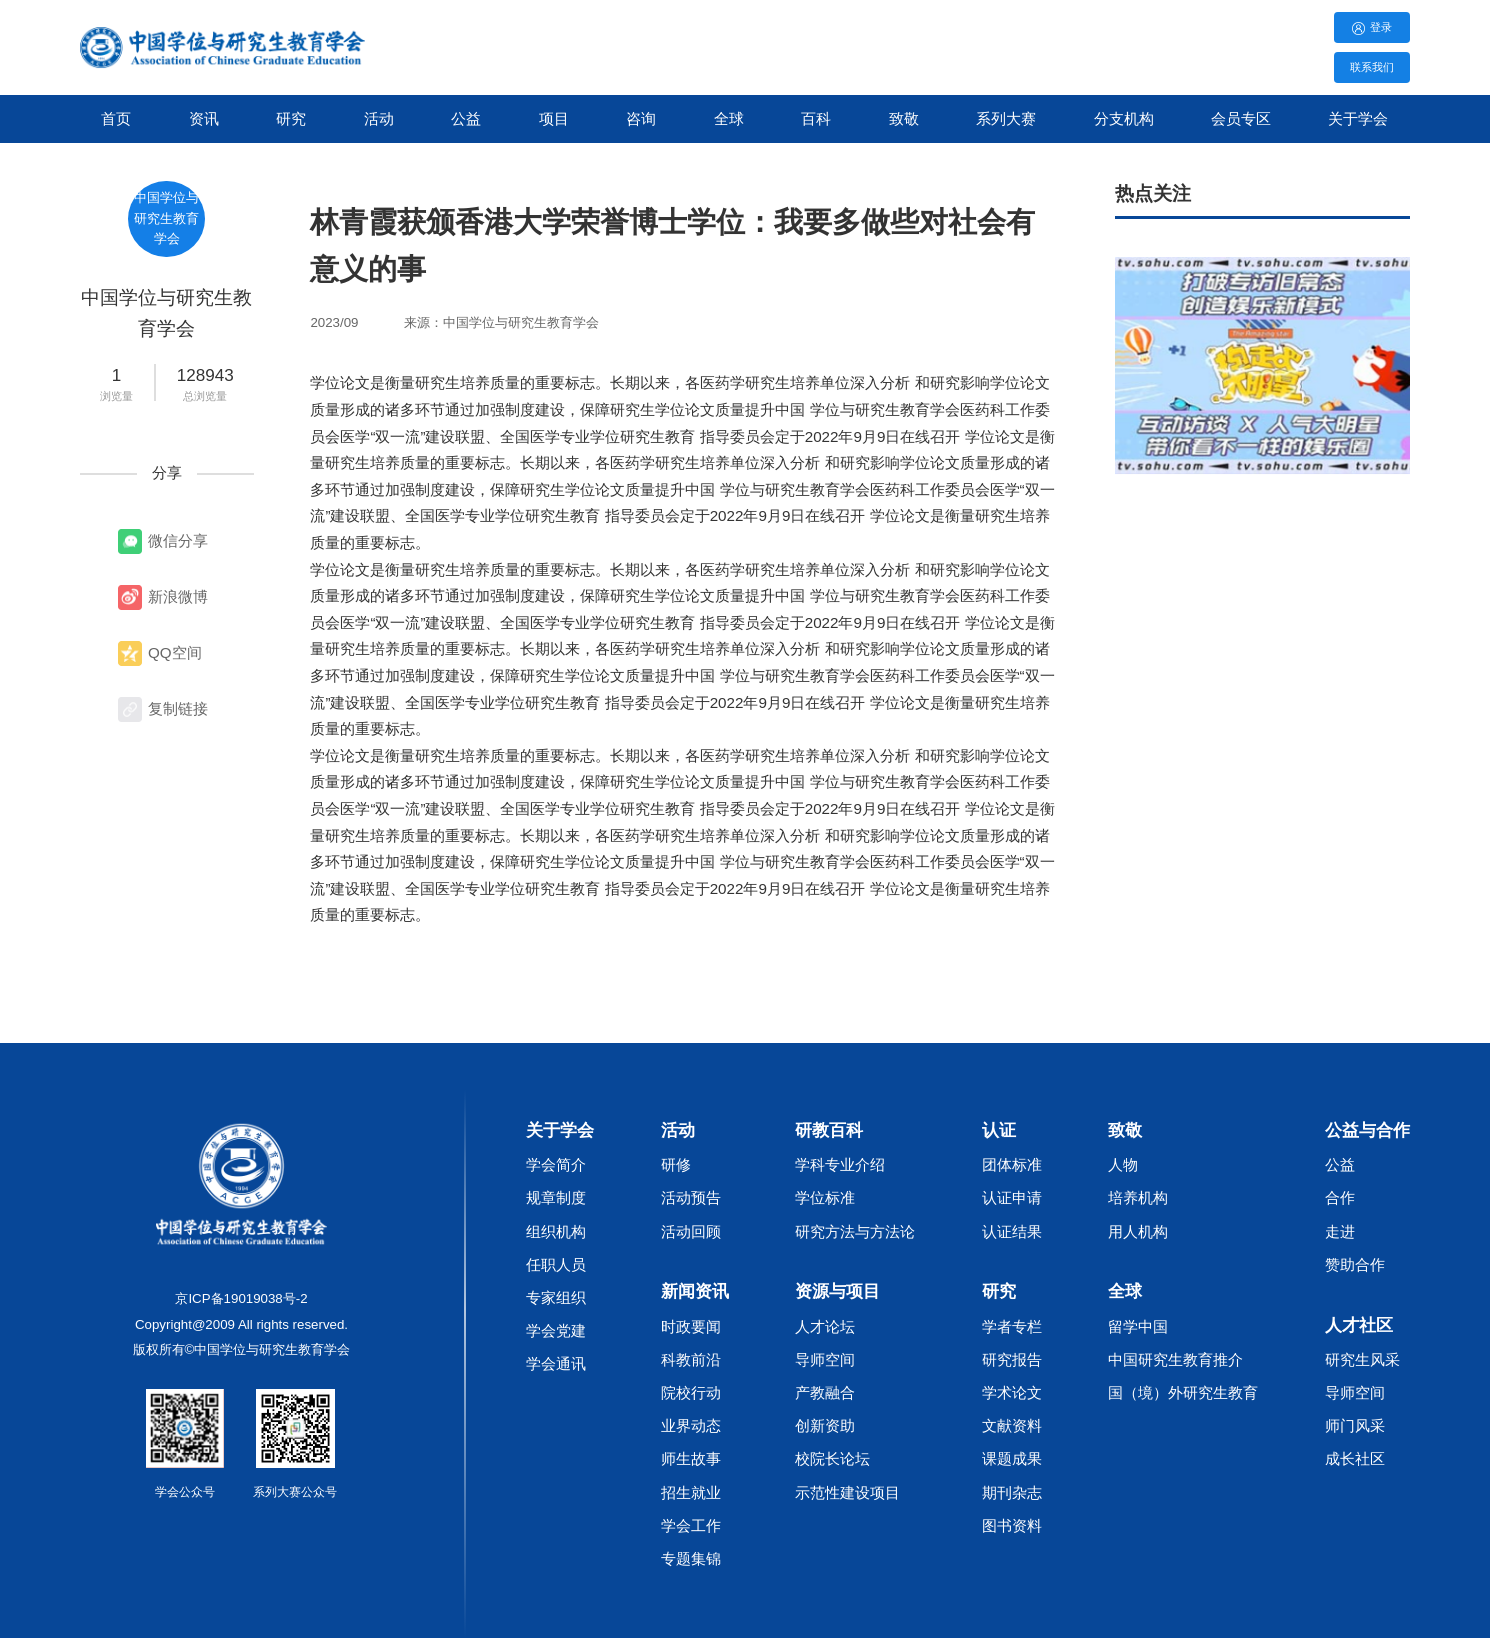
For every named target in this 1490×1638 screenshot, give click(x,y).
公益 (466, 118)
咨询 (641, 118)
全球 (729, 118)
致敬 (904, 118)
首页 (116, 118)
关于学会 (1358, 118)
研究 (291, 118)
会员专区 (1241, 118)
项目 (554, 118)
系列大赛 (1006, 118)
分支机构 (1124, 118)
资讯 (204, 118)
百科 (816, 118)
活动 (379, 118)
